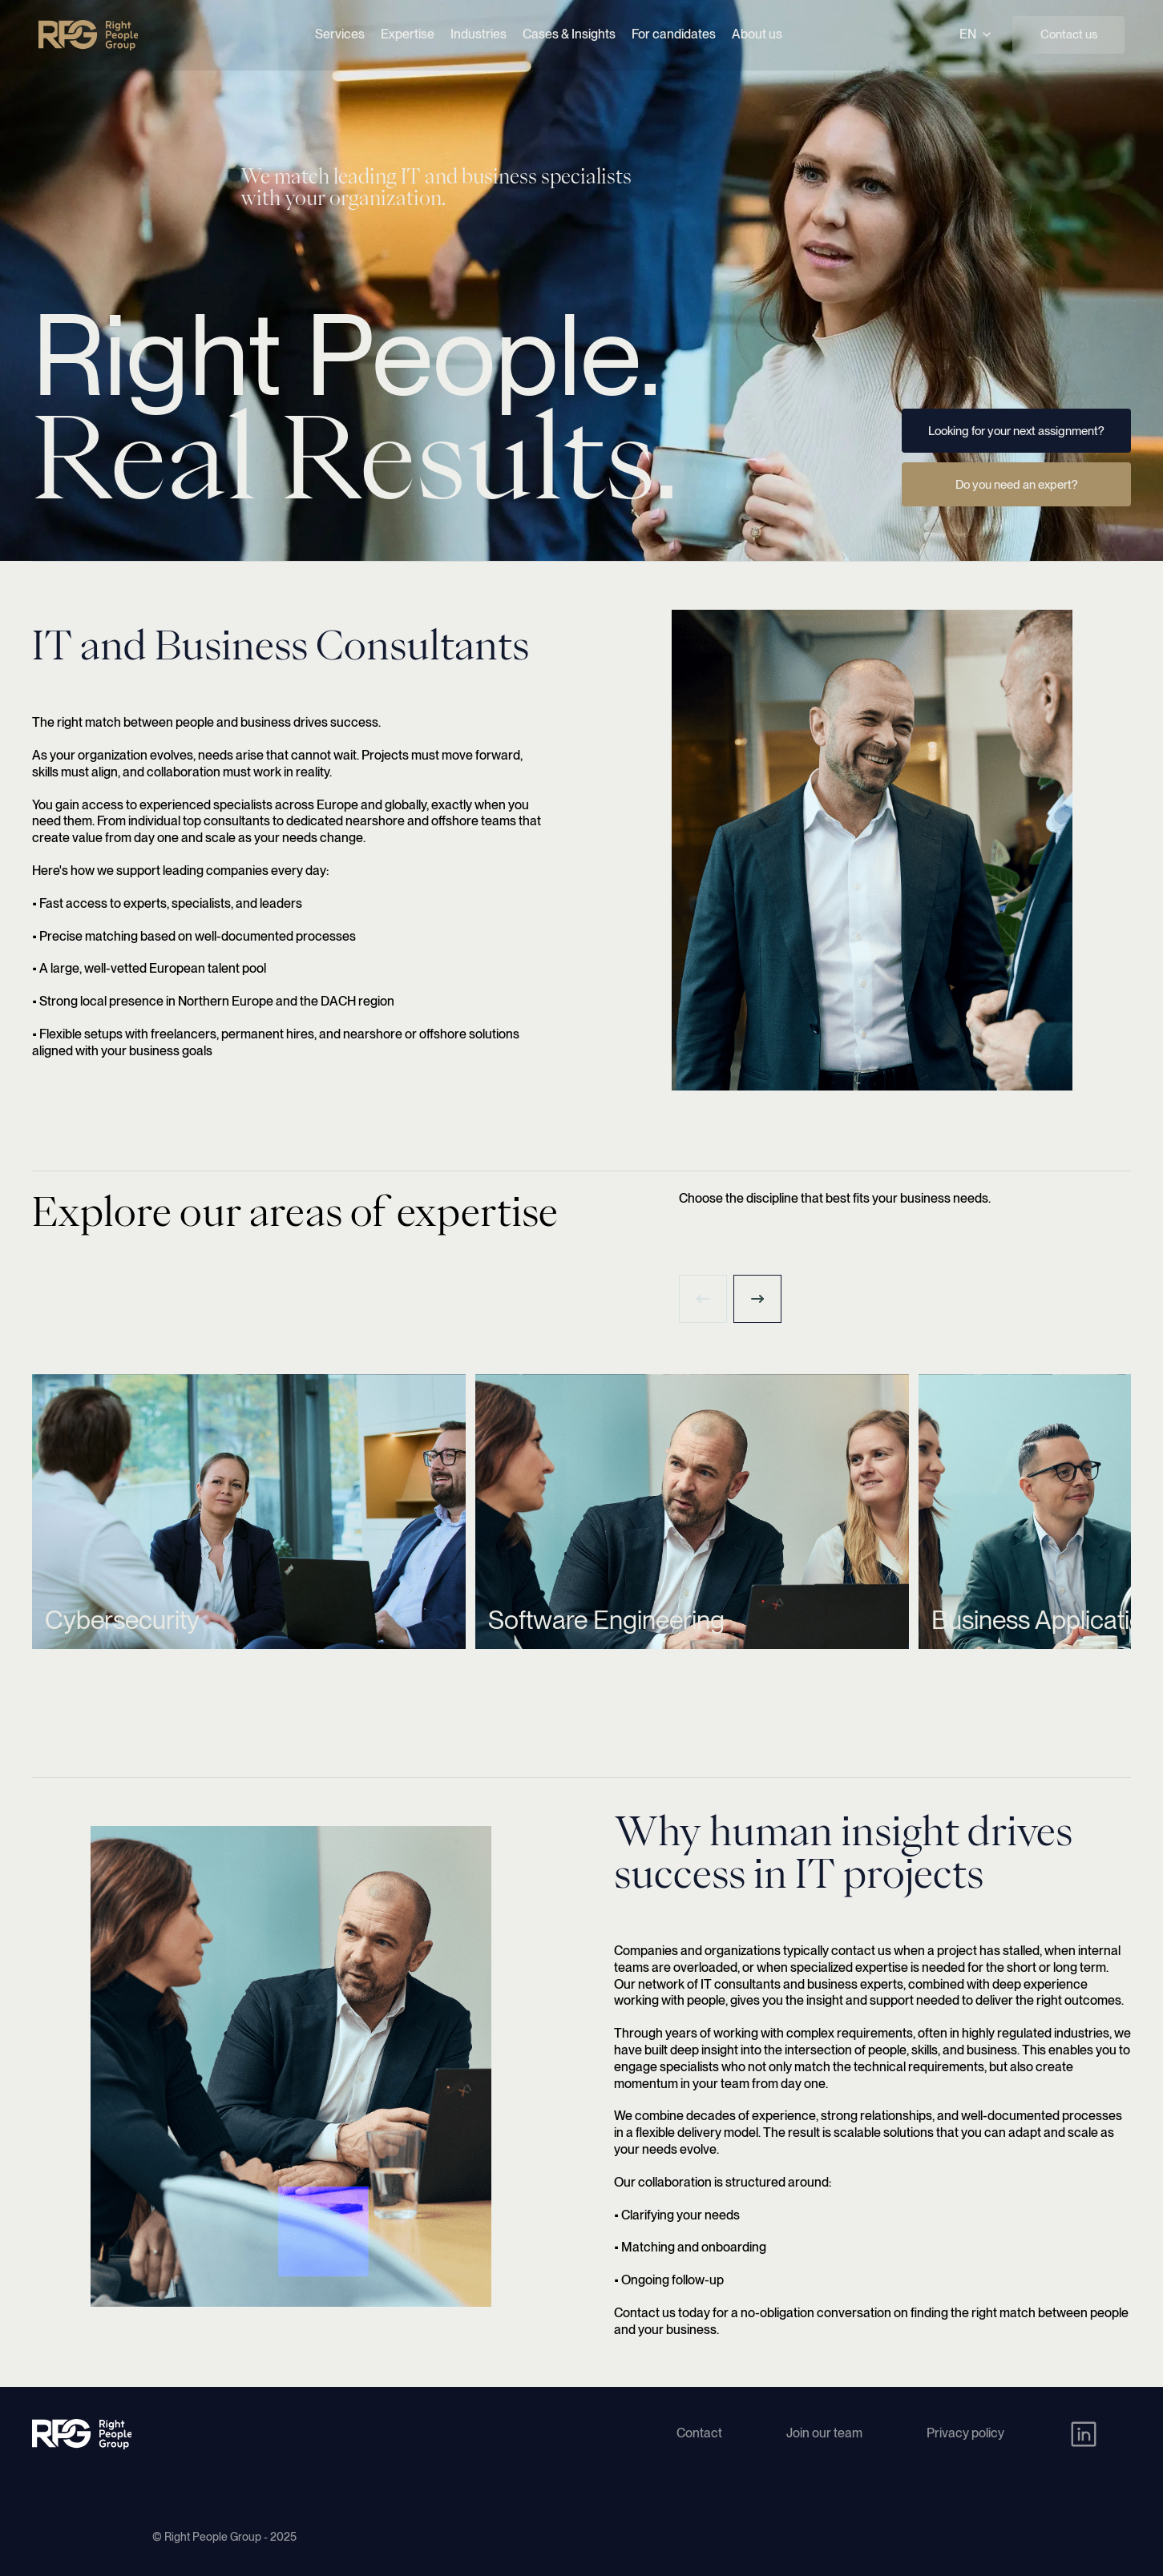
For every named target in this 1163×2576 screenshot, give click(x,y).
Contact (699, 2433)
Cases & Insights (569, 34)
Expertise (407, 34)
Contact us (1068, 34)
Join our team (824, 2433)
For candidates (674, 34)
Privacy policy (965, 2433)
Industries (478, 34)
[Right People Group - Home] (88, 35)
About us (757, 34)
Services (340, 34)
